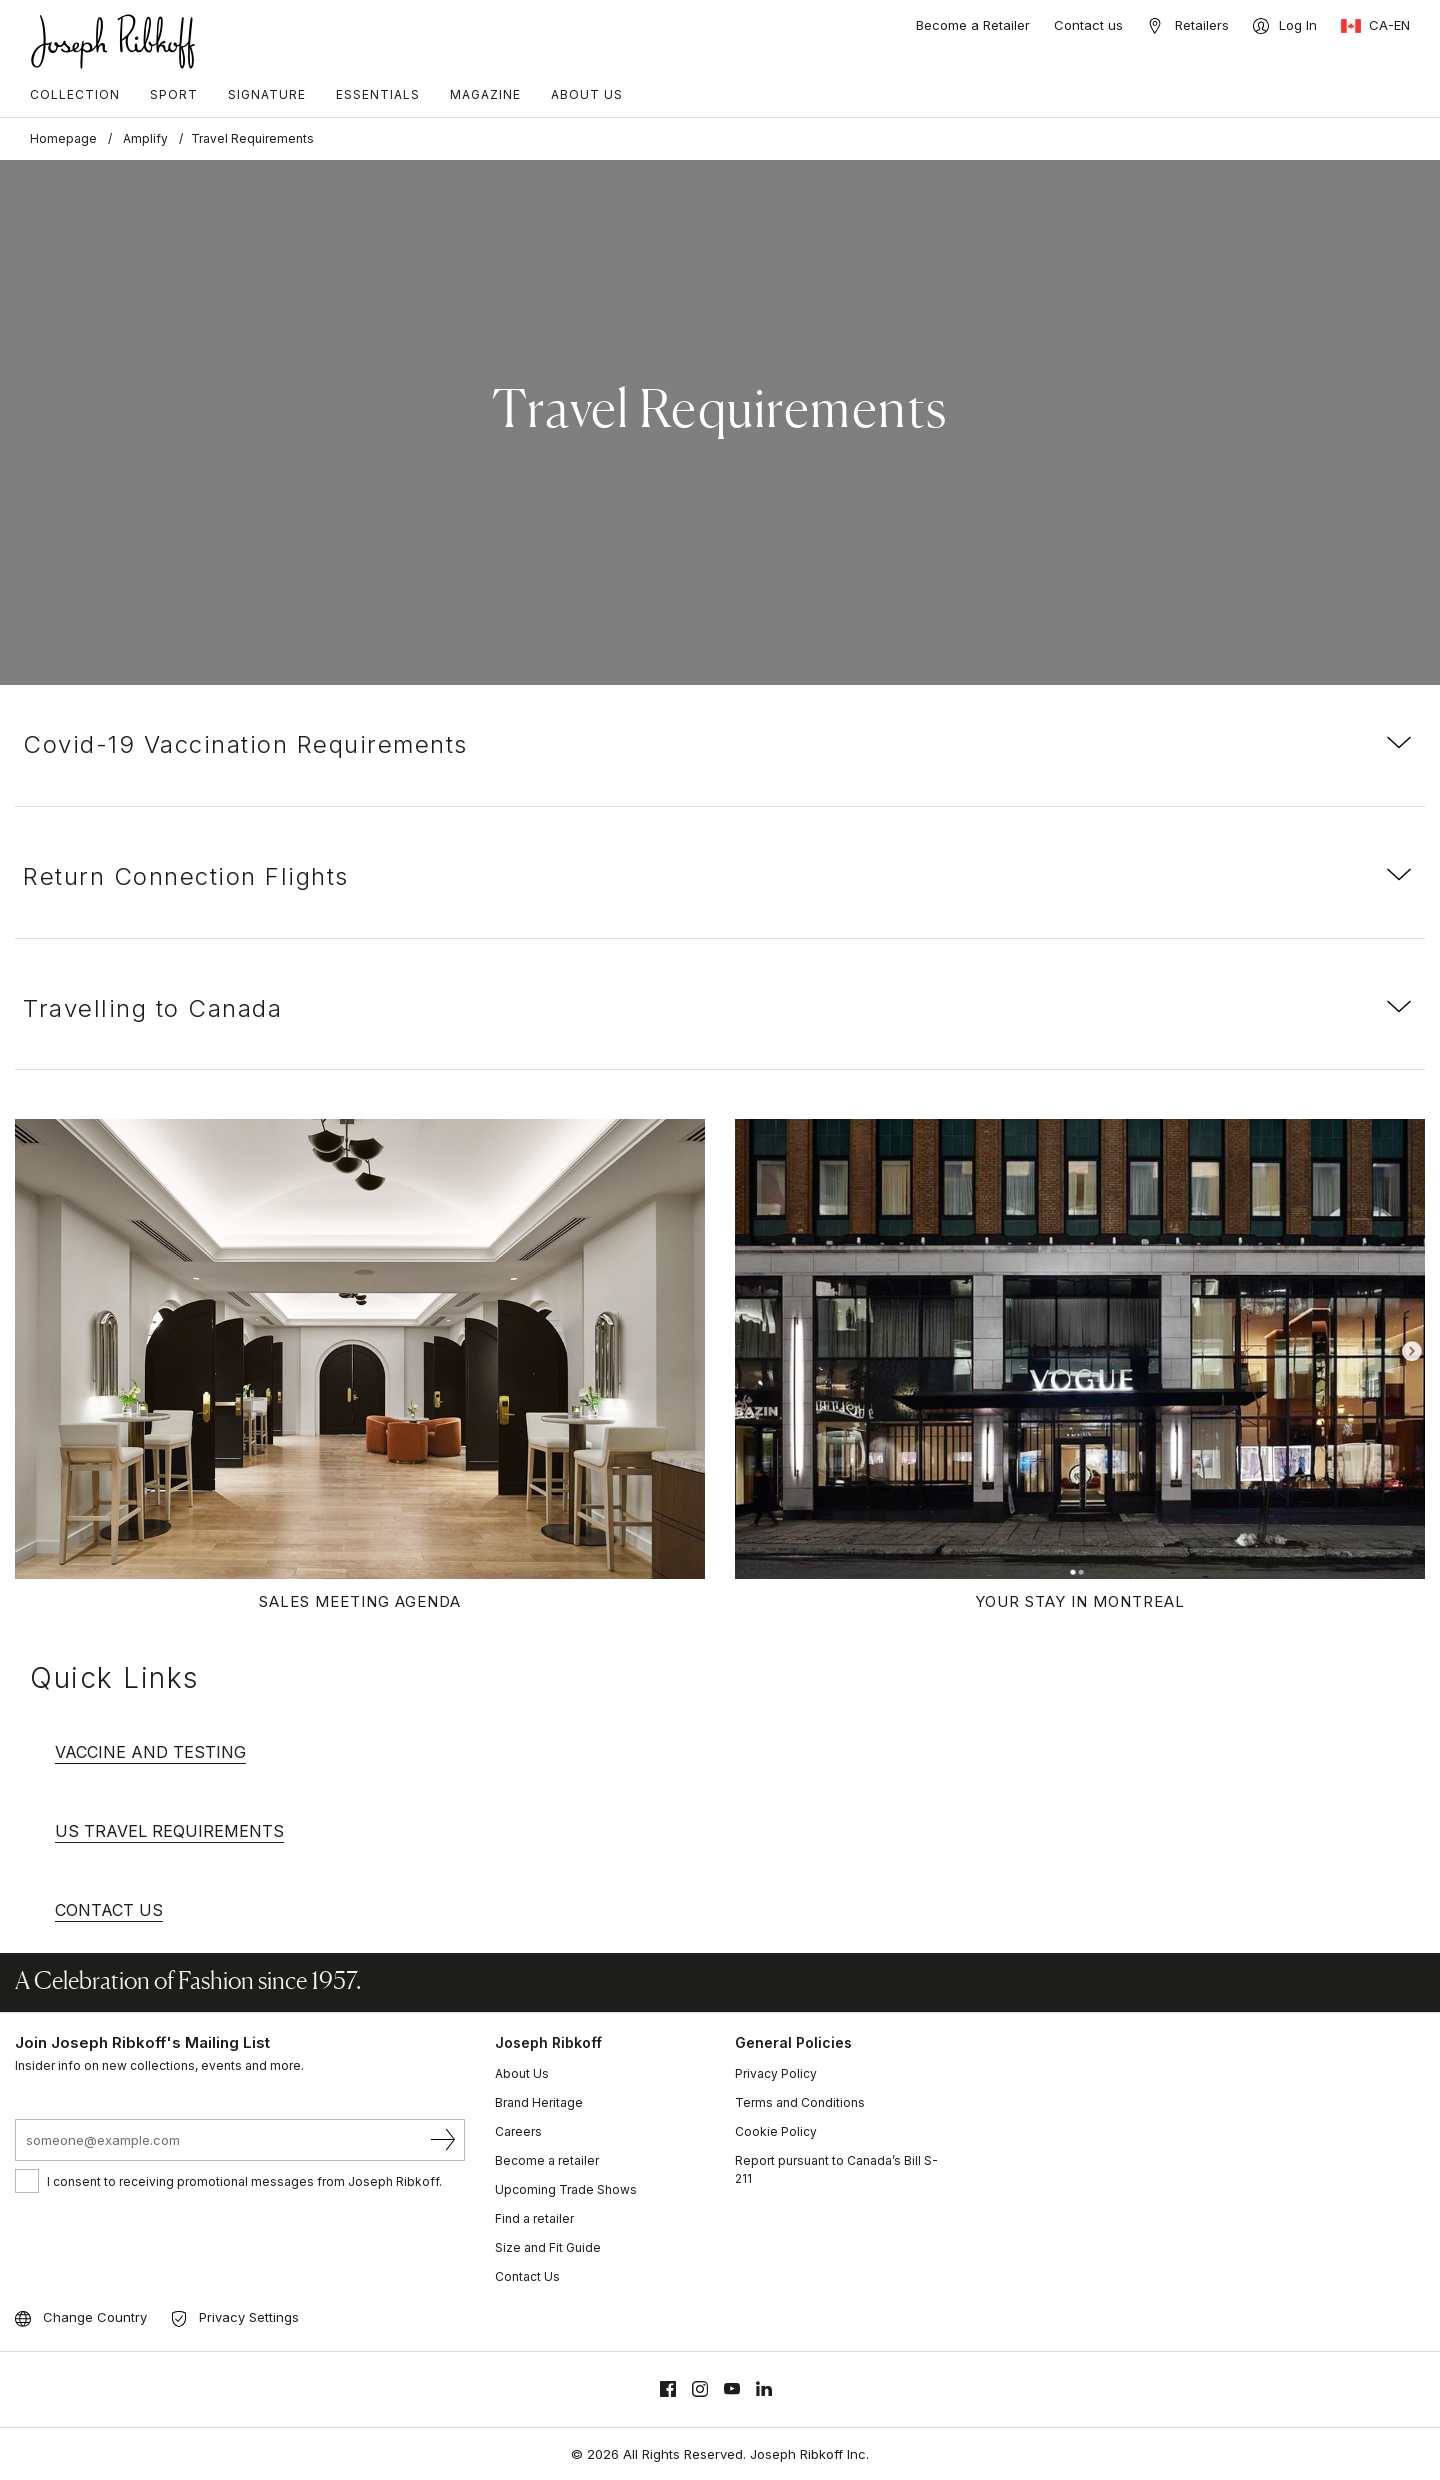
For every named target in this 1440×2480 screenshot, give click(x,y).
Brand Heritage (539, 2102)
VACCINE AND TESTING (150, 1752)
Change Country (95, 2317)
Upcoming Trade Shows (566, 2189)
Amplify (145, 138)
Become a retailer (547, 2160)
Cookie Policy (776, 2131)
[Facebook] (668, 2389)
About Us (522, 2073)
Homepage (63, 138)
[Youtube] (732, 2389)
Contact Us (527, 2276)
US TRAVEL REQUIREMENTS (169, 1831)
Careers (518, 2131)
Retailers (1202, 25)
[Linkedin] (764, 2389)
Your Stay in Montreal (1080, 1601)
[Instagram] (700, 2389)
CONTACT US (109, 1910)
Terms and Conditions (800, 2102)
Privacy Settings (249, 2317)
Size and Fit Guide (548, 2247)
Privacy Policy (776, 2073)
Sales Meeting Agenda (360, 1601)
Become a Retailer (973, 25)
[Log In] (1285, 26)
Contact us (1088, 25)
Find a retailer (534, 2218)
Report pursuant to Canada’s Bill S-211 (836, 2169)
